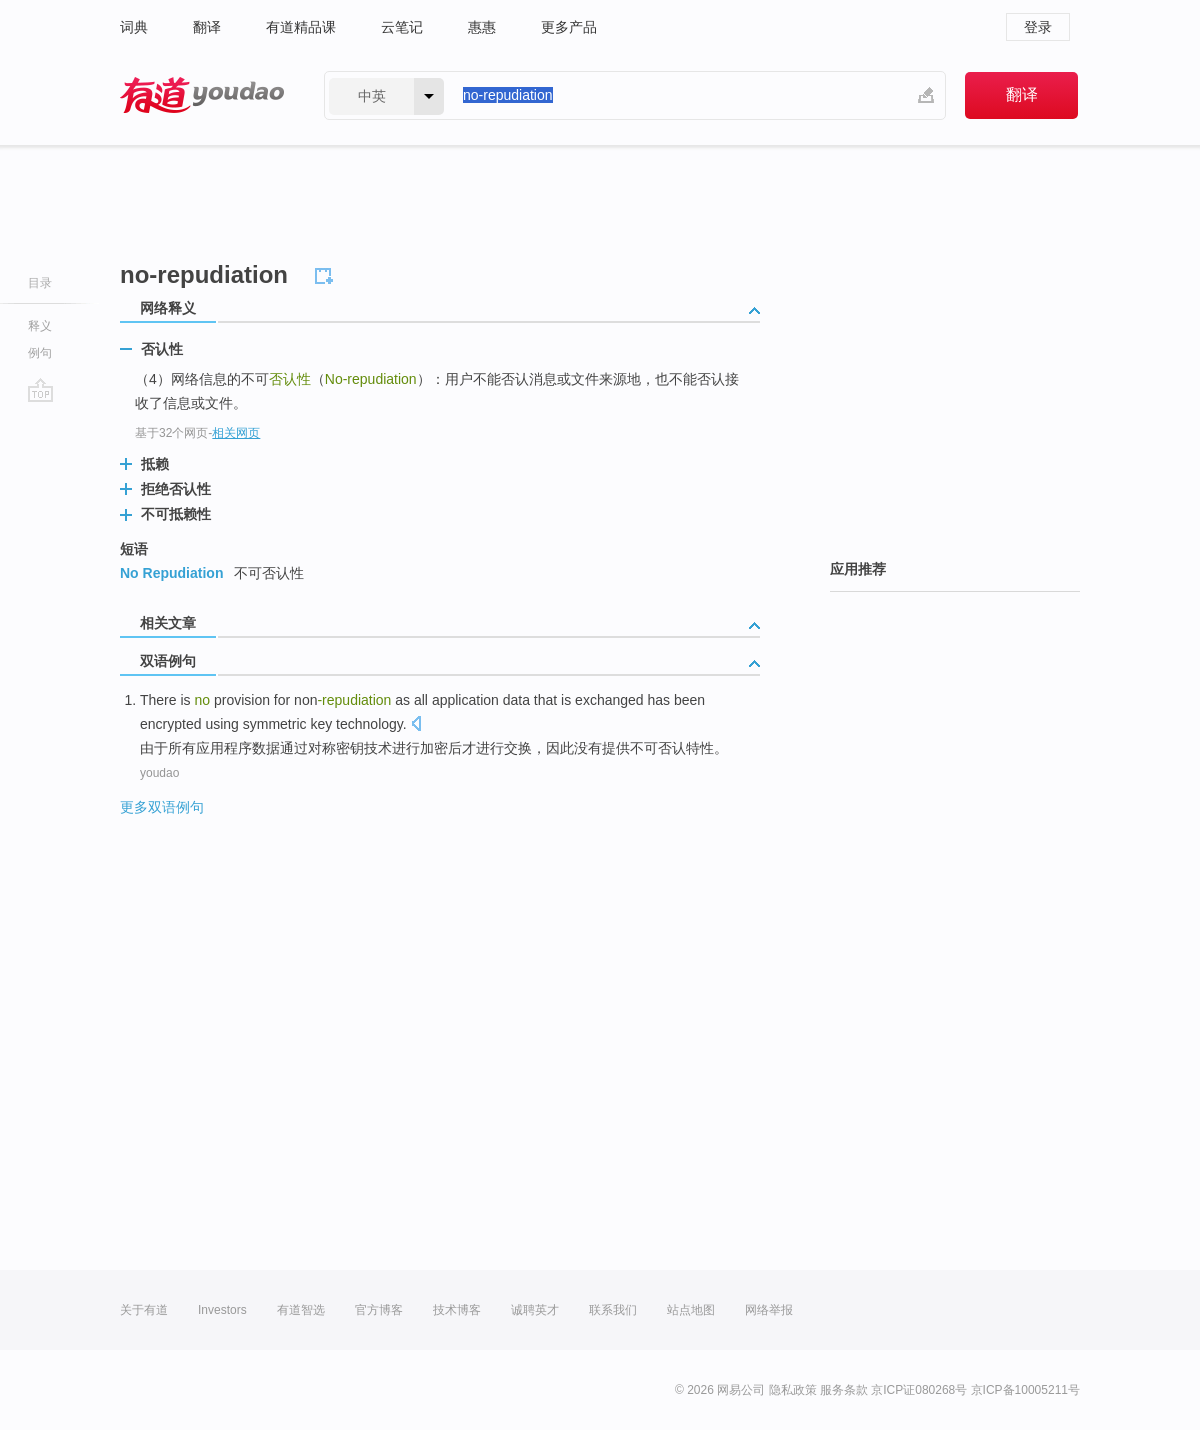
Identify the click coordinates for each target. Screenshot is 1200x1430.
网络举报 (769, 1310)
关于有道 (144, 1310)
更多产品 (569, 27)
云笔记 (402, 27)
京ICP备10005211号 (1025, 1390)
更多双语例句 (162, 807)
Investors (222, 1310)
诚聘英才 (535, 1310)
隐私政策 (793, 1390)
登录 (1038, 27)
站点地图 (691, 1310)
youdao (159, 773)
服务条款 (844, 1390)
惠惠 (482, 27)
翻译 (207, 27)
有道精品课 (301, 27)
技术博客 (457, 1310)
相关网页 (236, 433)
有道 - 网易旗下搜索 (202, 95)
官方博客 (379, 1310)
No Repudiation (171, 573)
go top (40, 390)
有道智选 (301, 1310)
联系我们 (613, 1310)
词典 (134, 27)
